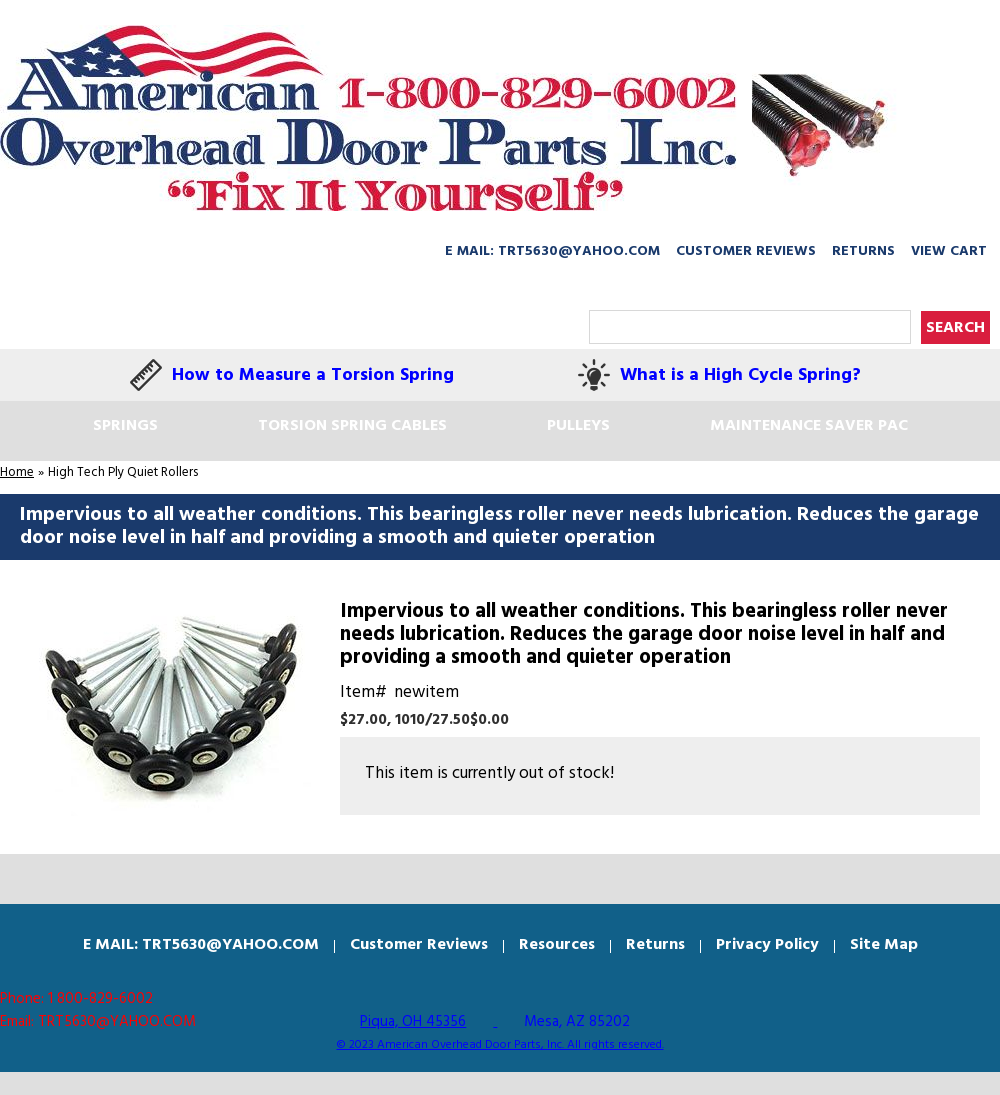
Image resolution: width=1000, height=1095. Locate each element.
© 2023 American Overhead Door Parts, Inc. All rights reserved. (500, 1045)
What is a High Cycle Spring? (740, 375)
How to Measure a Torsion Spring (313, 375)
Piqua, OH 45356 (413, 1022)
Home (17, 472)
